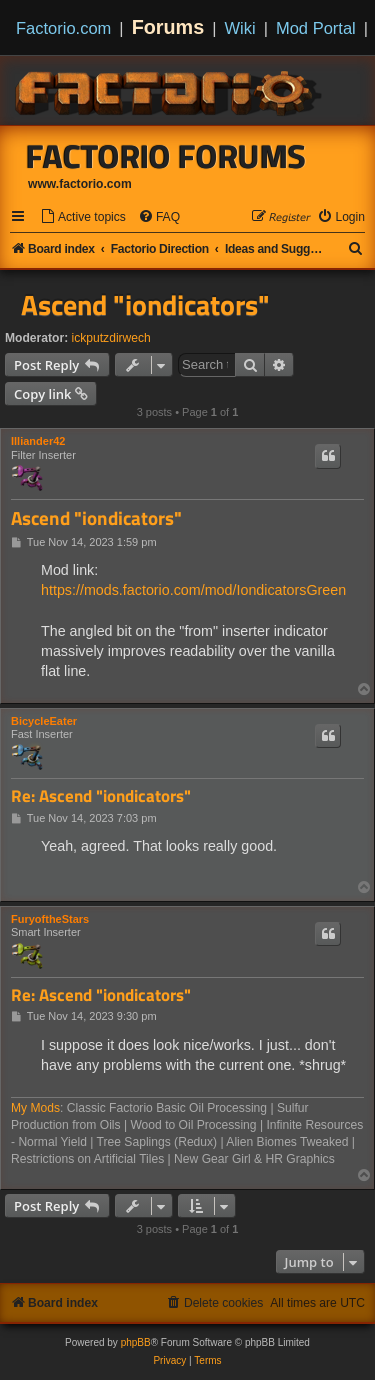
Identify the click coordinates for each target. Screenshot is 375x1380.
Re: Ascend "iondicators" (101, 796)
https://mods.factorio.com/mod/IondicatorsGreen (193, 590)
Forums (168, 27)
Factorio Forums (166, 156)
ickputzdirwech (111, 338)
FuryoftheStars (50, 919)
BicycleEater (44, 721)
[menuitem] (83, 217)
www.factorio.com (80, 184)
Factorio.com (63, 28)
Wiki (240, 28)
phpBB (136, 1342)
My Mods (35, 1108)
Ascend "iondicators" (145, 305)
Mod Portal (316, 28)
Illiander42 (38, 441)
